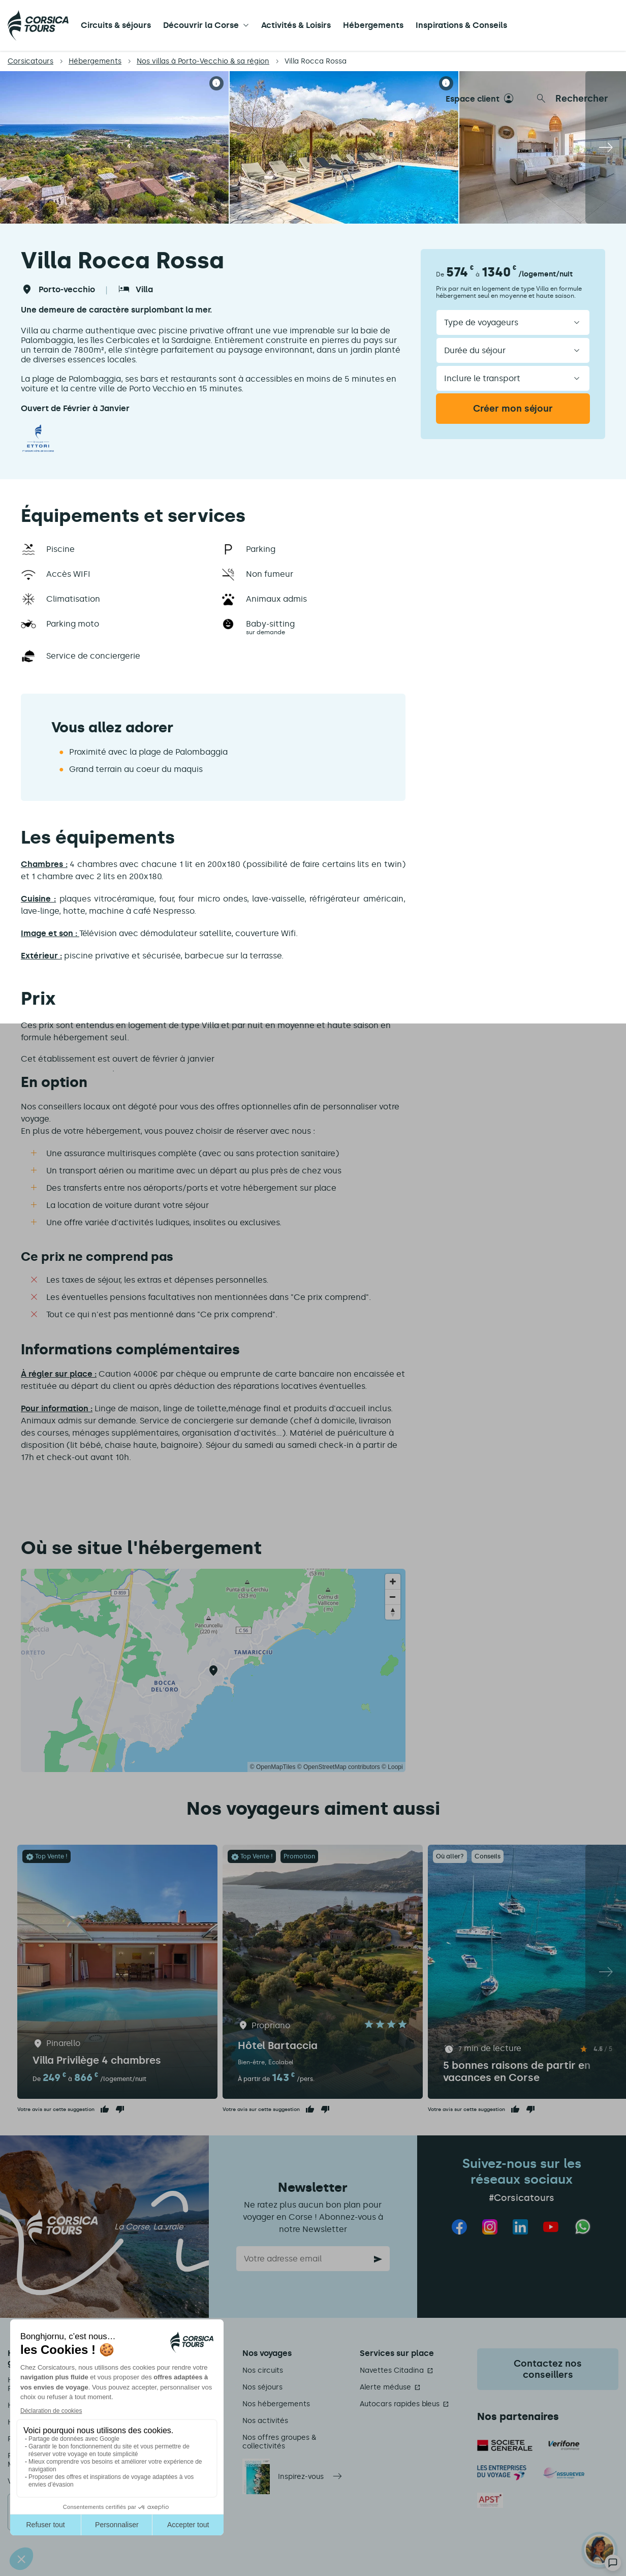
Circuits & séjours (116, 25)
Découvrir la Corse (201, 25)
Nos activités (265, 2420)
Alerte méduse (385, 2387)
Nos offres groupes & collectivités (279, 2441)
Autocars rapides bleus (400, 2404)
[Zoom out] (392, 1596)
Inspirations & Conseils (461, 25)
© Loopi (392, 1767)
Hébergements (373, 25)
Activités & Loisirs (296, 25)
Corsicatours (30, 61)
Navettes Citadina (392, 2370)
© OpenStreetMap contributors (338, 1767)
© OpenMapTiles (273, 1767)
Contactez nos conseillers (548, 2369)
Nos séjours (262, 2387)
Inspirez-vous (301, 2476)
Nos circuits (262, 2370)
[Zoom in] (392, 1581)
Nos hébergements (276, 2404)
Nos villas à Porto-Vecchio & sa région (203, 61)
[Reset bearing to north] (392, 1612)
